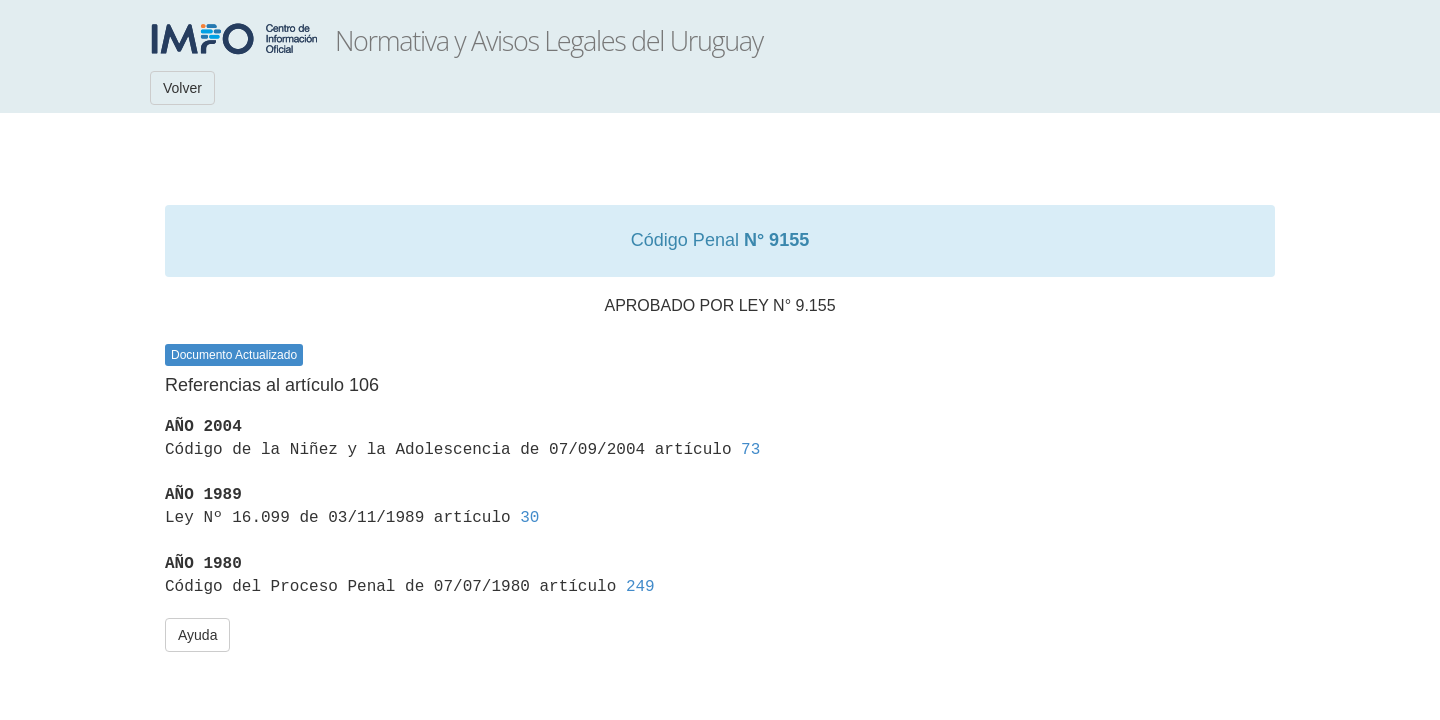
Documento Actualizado (234, 355)
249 (640, 587)
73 (750, 450)
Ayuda (197, 635)
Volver (182, 88)
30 (529, 518)
